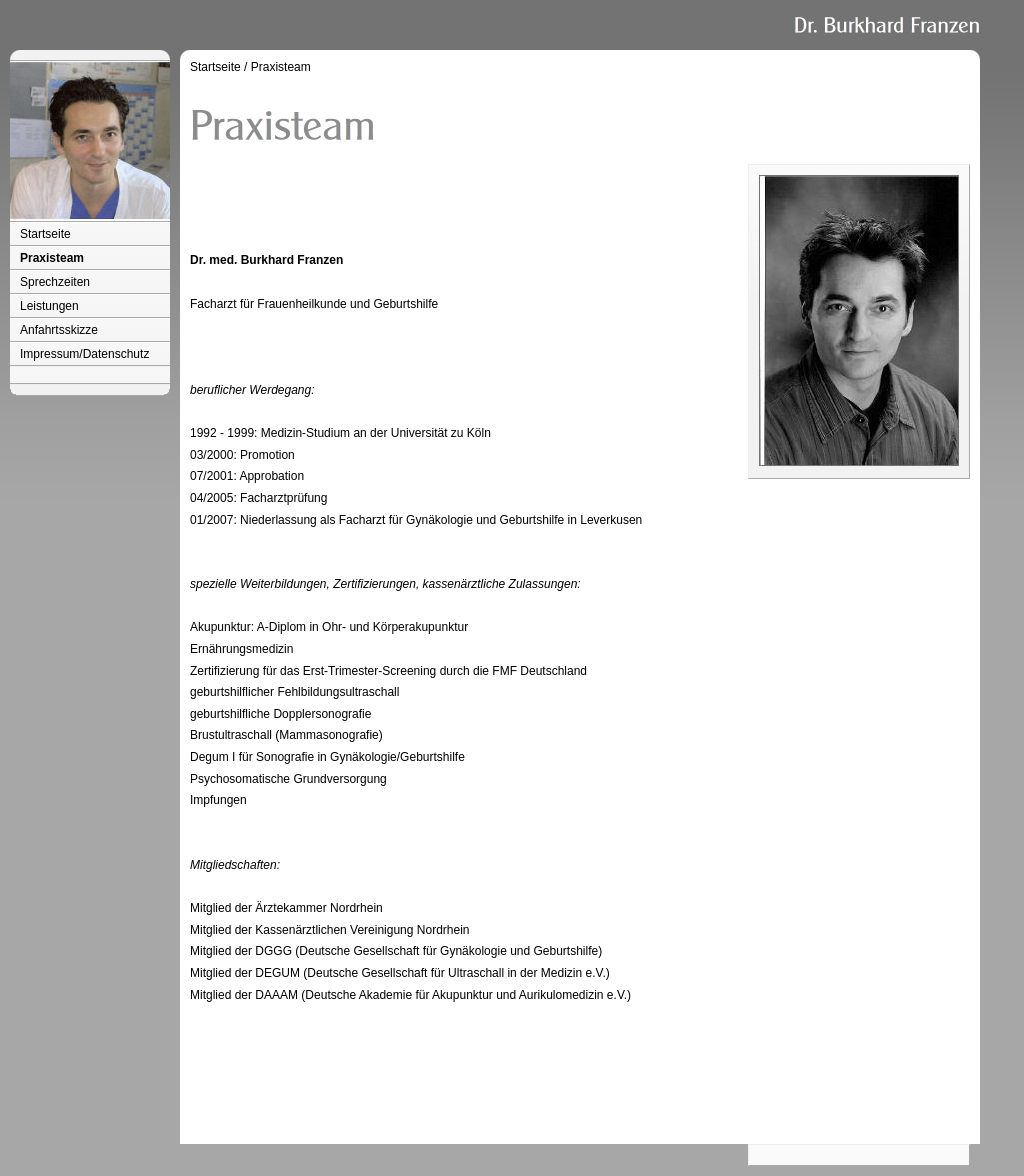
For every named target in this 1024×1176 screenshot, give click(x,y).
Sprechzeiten (55, 282)
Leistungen (49, 306)
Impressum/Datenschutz (84, 354)
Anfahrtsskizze (59, 330)
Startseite (45, 234)
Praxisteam (52, 258)
